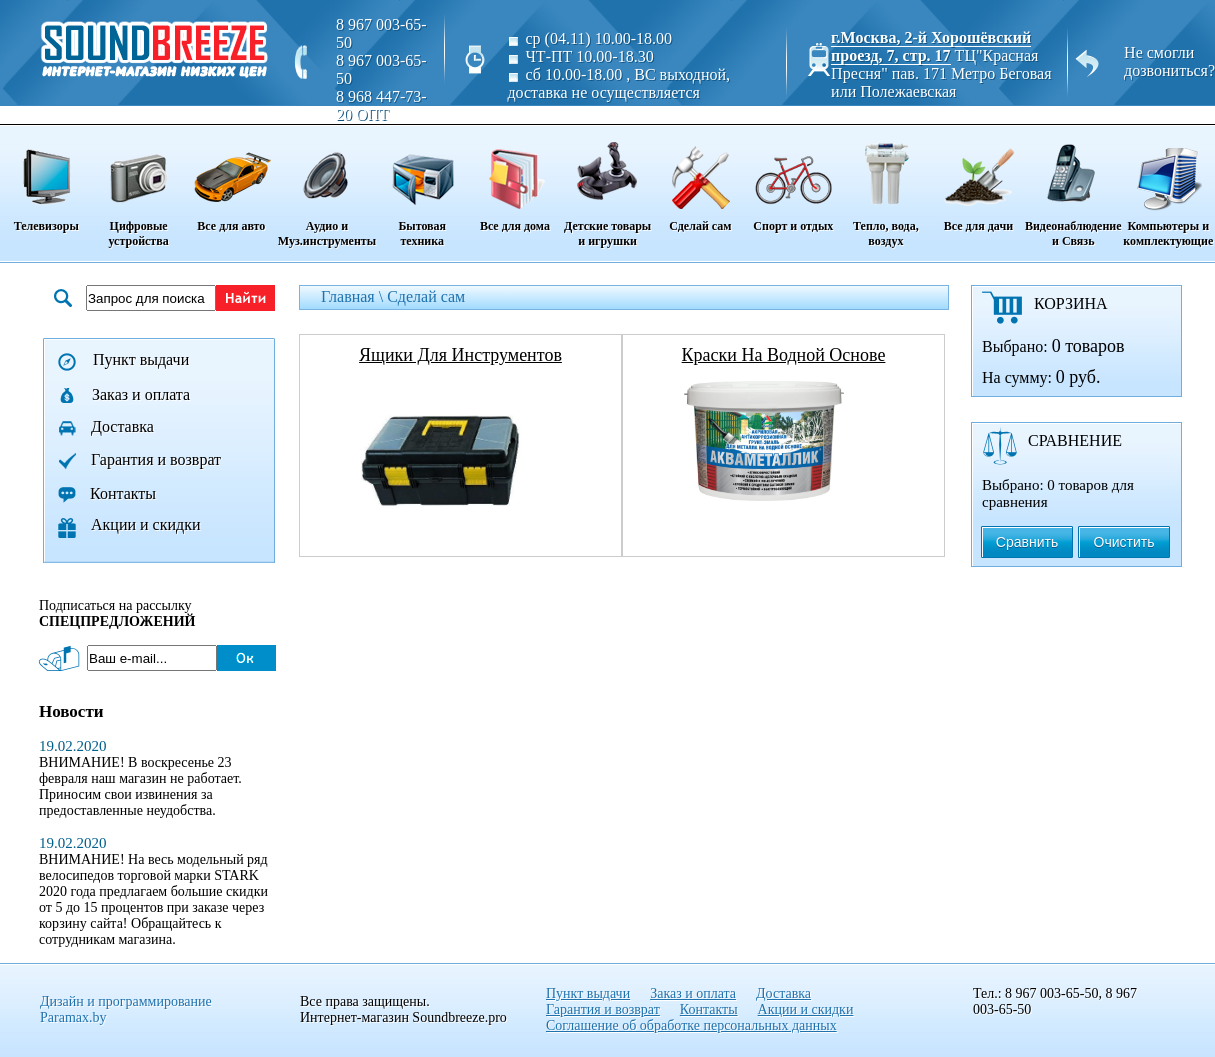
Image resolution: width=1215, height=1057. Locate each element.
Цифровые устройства (138, 187)
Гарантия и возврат (156, 459)
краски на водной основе (784, 355)
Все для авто (231, 180)
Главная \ (354, 296)
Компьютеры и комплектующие (1168, 187)
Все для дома (514, 180)
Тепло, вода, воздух (886, 187)
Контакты (123, 493)
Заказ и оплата (141, 394)
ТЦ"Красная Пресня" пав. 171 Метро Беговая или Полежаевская (941, 73)
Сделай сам (700, 180)
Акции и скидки (146, 524)
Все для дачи (978, 180)
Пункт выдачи (141, 359)
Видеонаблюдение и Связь (1073, 187)
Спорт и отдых (793, 180)
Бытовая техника (422, 187)
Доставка (122, 426)
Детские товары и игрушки (607, 187)
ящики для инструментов (460, 355)
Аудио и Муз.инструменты (327, 187)
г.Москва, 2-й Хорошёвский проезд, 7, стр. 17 (931, 46)
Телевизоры (46, 180)
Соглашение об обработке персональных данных (691, 1025)
